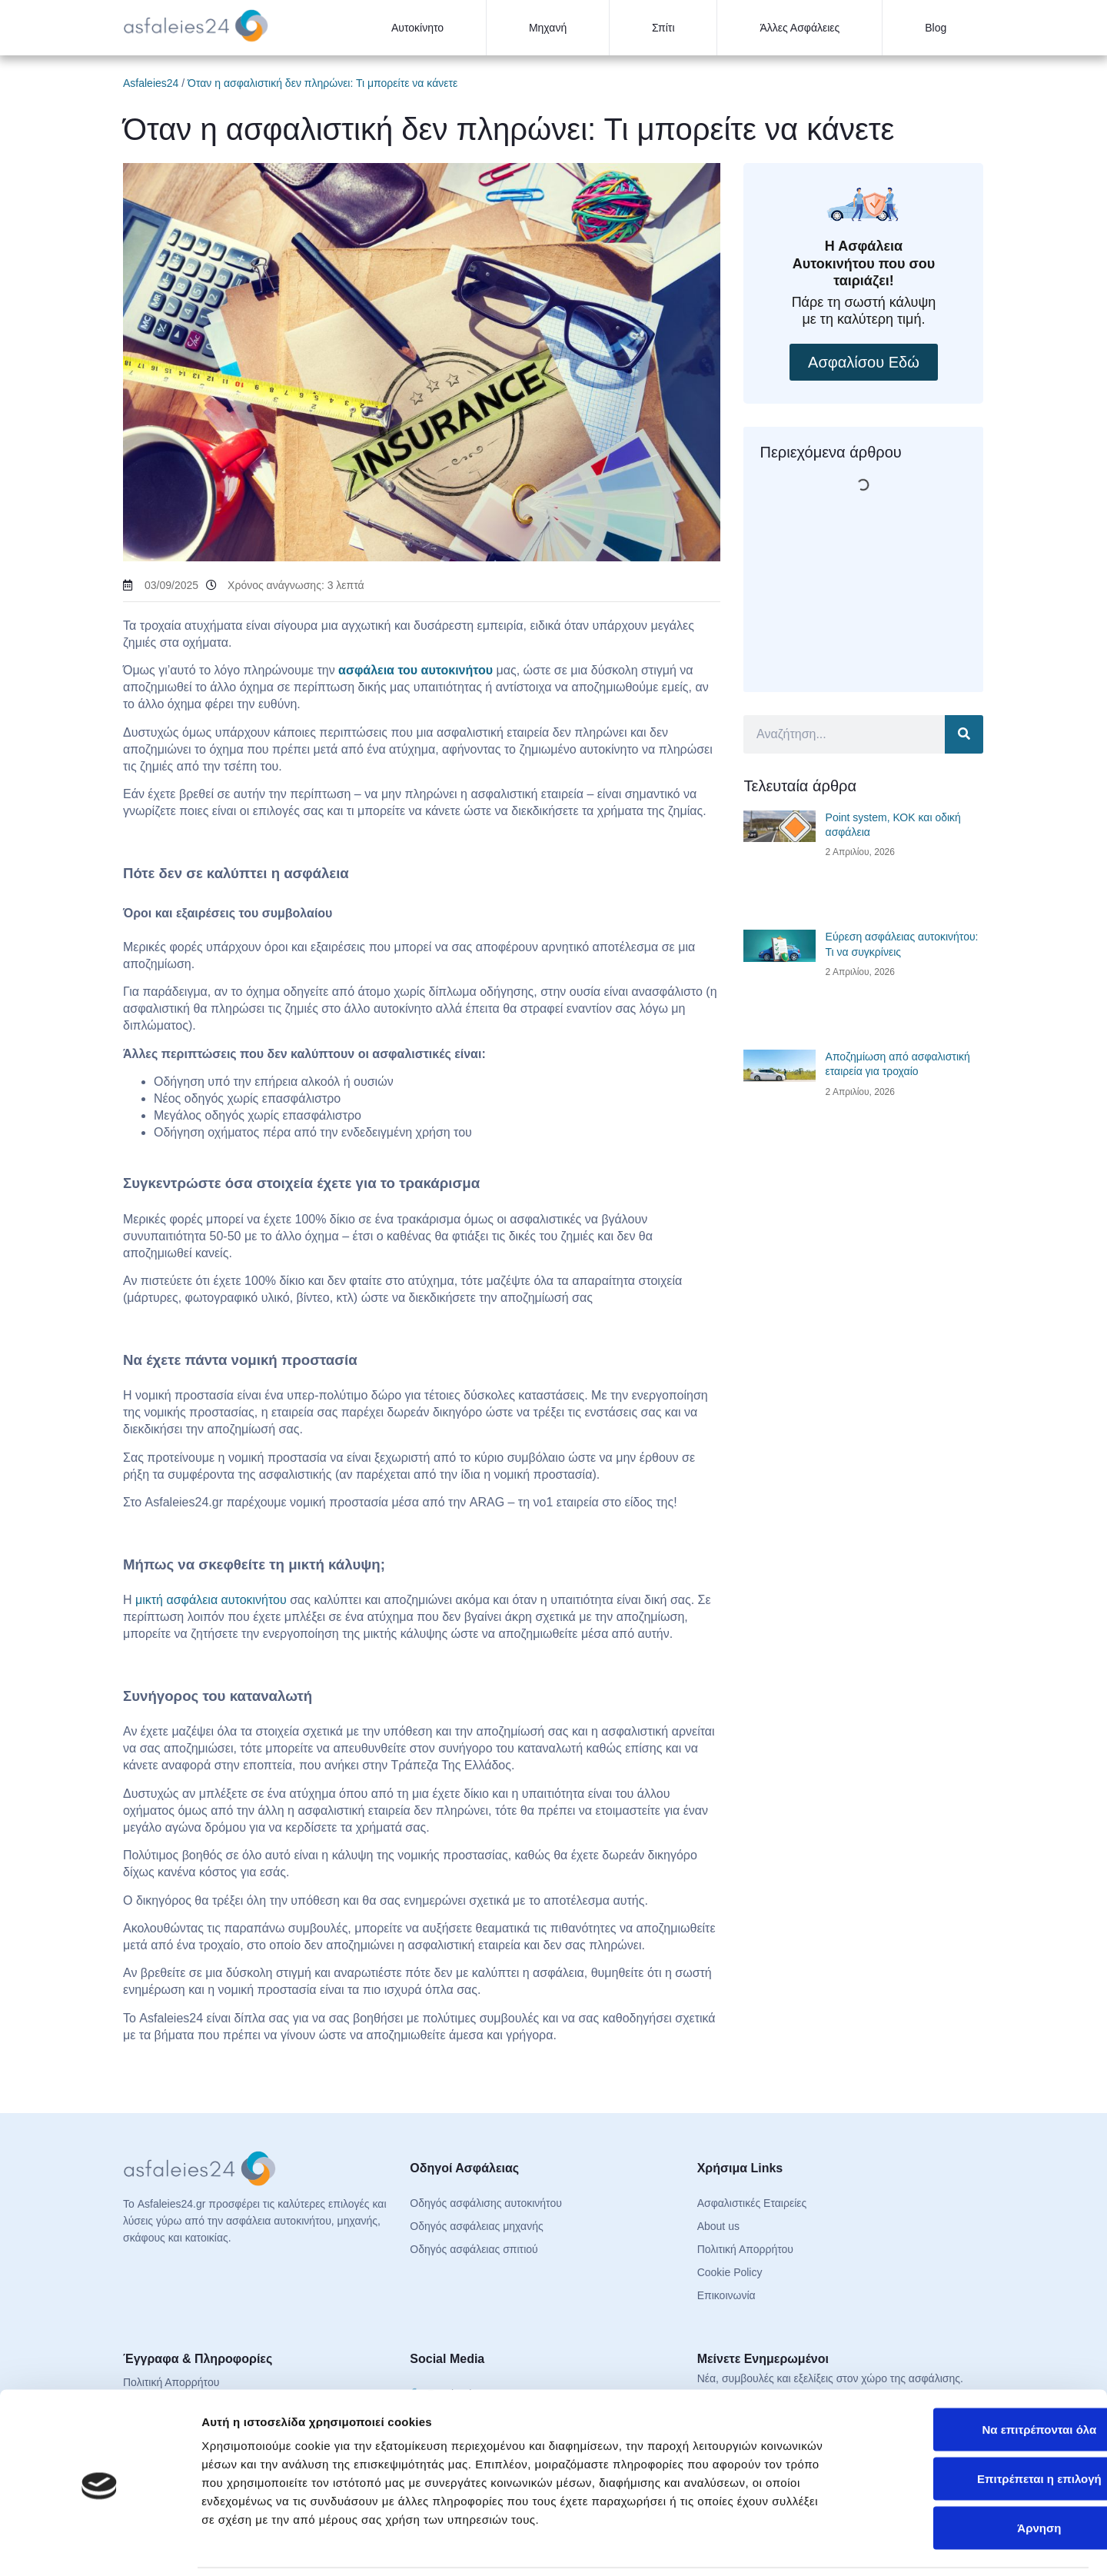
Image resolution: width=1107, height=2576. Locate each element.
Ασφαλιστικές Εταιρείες (752, 2203)
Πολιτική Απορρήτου (745, 2249)
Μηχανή (548, 28)
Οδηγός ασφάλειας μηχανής (476, 2226)
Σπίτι (663, 28)
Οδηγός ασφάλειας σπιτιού (473, 2249)
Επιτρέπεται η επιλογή (978, 2425)
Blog (935, 28)
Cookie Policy (730, 2272)
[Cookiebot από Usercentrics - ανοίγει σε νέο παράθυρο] (99, 2546)
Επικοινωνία (726, 2295)
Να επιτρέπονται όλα (979, 2376)
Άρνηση (978, 2474)
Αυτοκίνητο (417, 28)
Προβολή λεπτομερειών (913, 2545)
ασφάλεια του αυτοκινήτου (415, 670)
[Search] (964, 734)
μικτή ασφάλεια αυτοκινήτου (211, 1599)
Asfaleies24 (150, 83)
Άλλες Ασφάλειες (799, 28)
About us (718, 2226)
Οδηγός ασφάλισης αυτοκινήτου (486, 2203)
